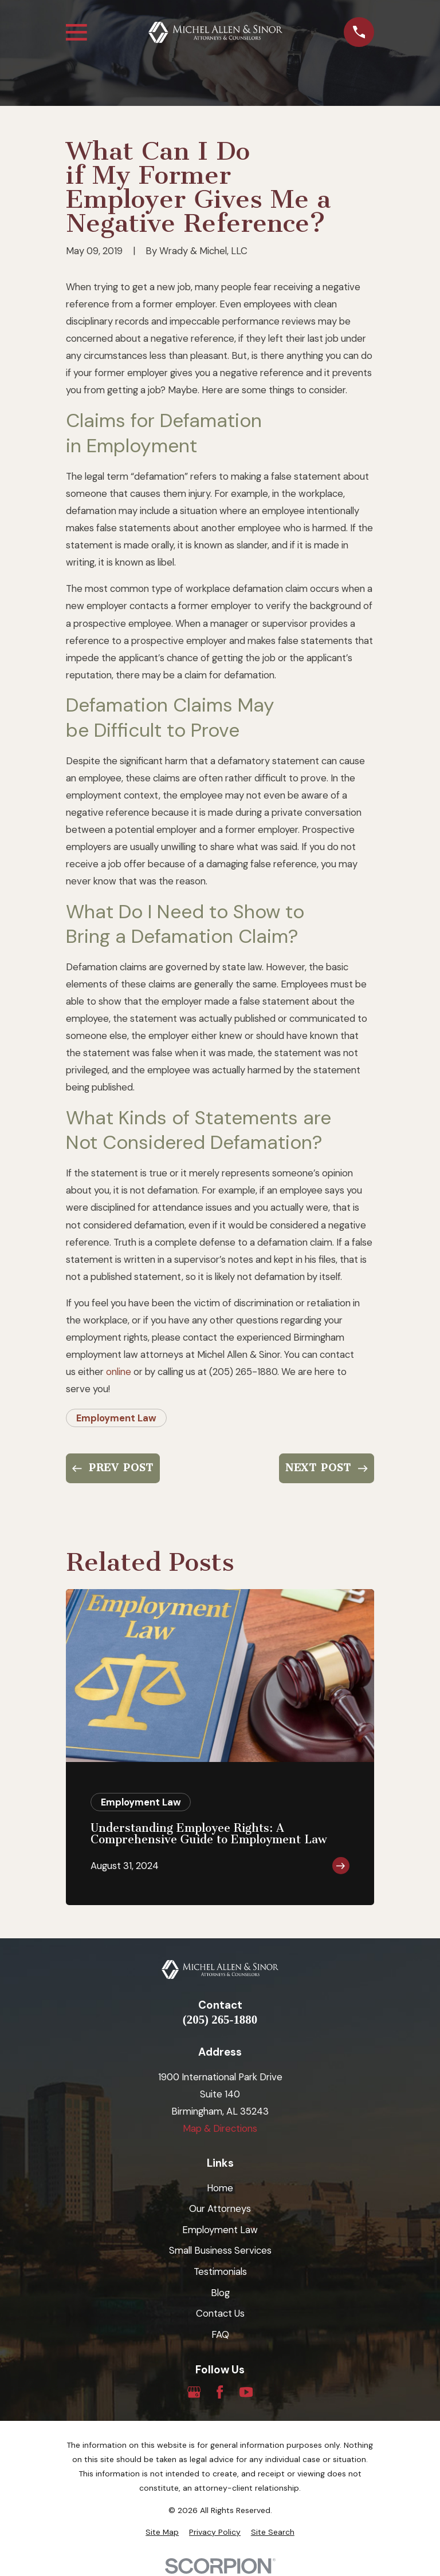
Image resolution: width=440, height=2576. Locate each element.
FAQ (220, 2334)
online (118, 1371)
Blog (220, 2292)
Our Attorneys (220, 2208)
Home (220, 2188)
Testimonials (220, 2271)
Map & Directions (220, 2128)
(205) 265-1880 (220, 2020)
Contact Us (220, 2313)
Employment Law (116, 1418)
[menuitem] (162, 2532)
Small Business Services (220, 2250)
